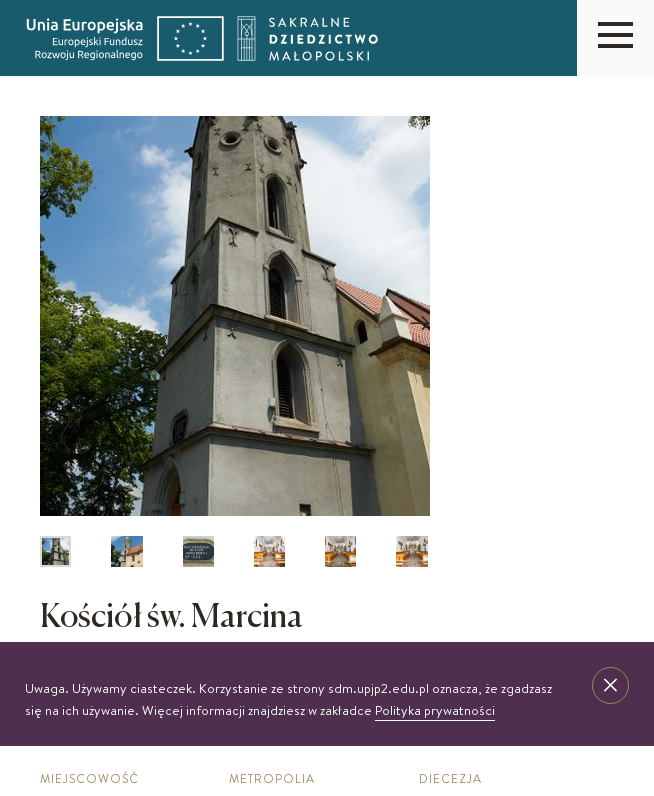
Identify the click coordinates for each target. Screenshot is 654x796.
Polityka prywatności (435, 710)
